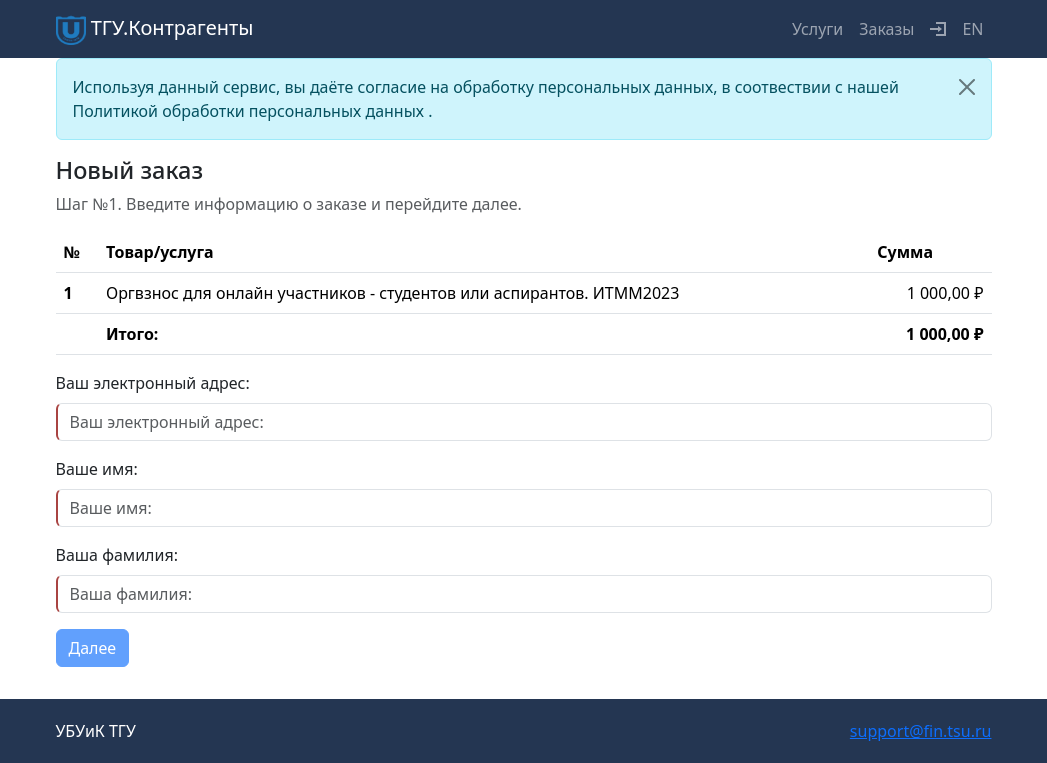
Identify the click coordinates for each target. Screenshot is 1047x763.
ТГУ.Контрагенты (155, 29)
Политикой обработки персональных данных (251, 111)
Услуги (817, 29)
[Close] (967, 87)
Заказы (886, 29)
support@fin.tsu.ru (921, 731)
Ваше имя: (97, 469)
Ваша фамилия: (117, 555)
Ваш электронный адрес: (153, 383)
